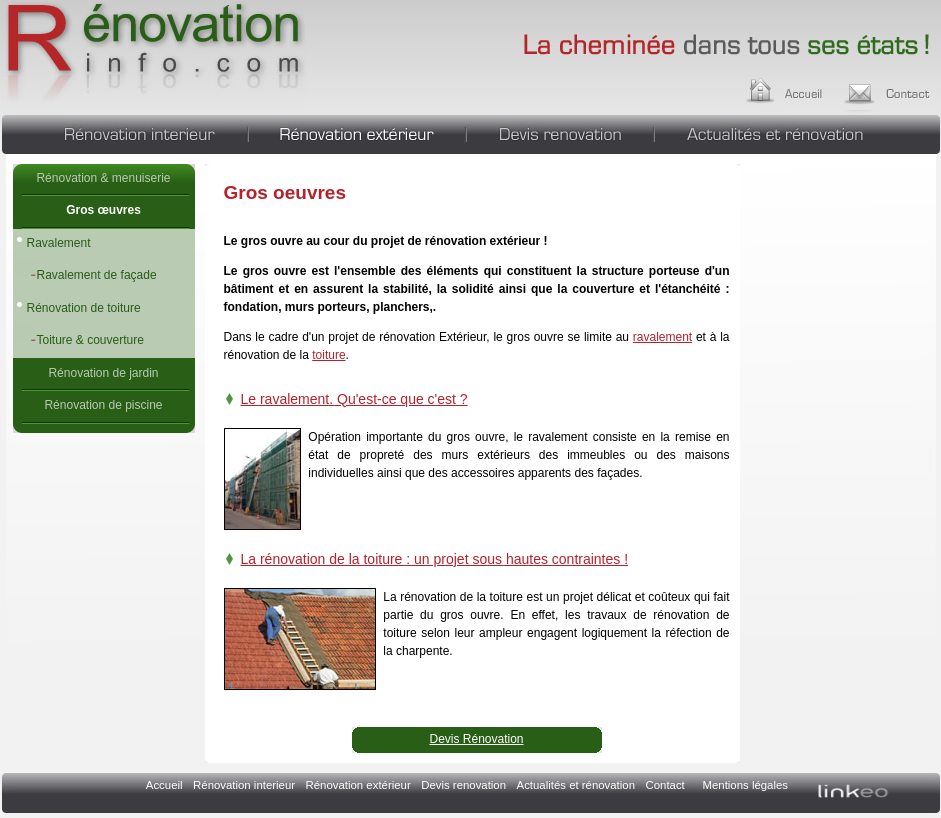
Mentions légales (745, 785)
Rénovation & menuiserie (103, 178)
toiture (328, 355)
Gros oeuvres (154, 55)
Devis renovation (560, 132)
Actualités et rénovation (797, 132)
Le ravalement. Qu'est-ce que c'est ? (354, 399)
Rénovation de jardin (103, 373)
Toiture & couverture (90, 340)
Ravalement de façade (97, 275)
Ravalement (59, 243)
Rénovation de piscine (103, 405)
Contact (665, 785)
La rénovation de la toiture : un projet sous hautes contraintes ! (435, 559)
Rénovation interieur (124, 132)
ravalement (662, 337)
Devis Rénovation (476, 739)
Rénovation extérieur (357, 132)
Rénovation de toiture (84, 308)
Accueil (803, 88)
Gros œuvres (103, 210)
